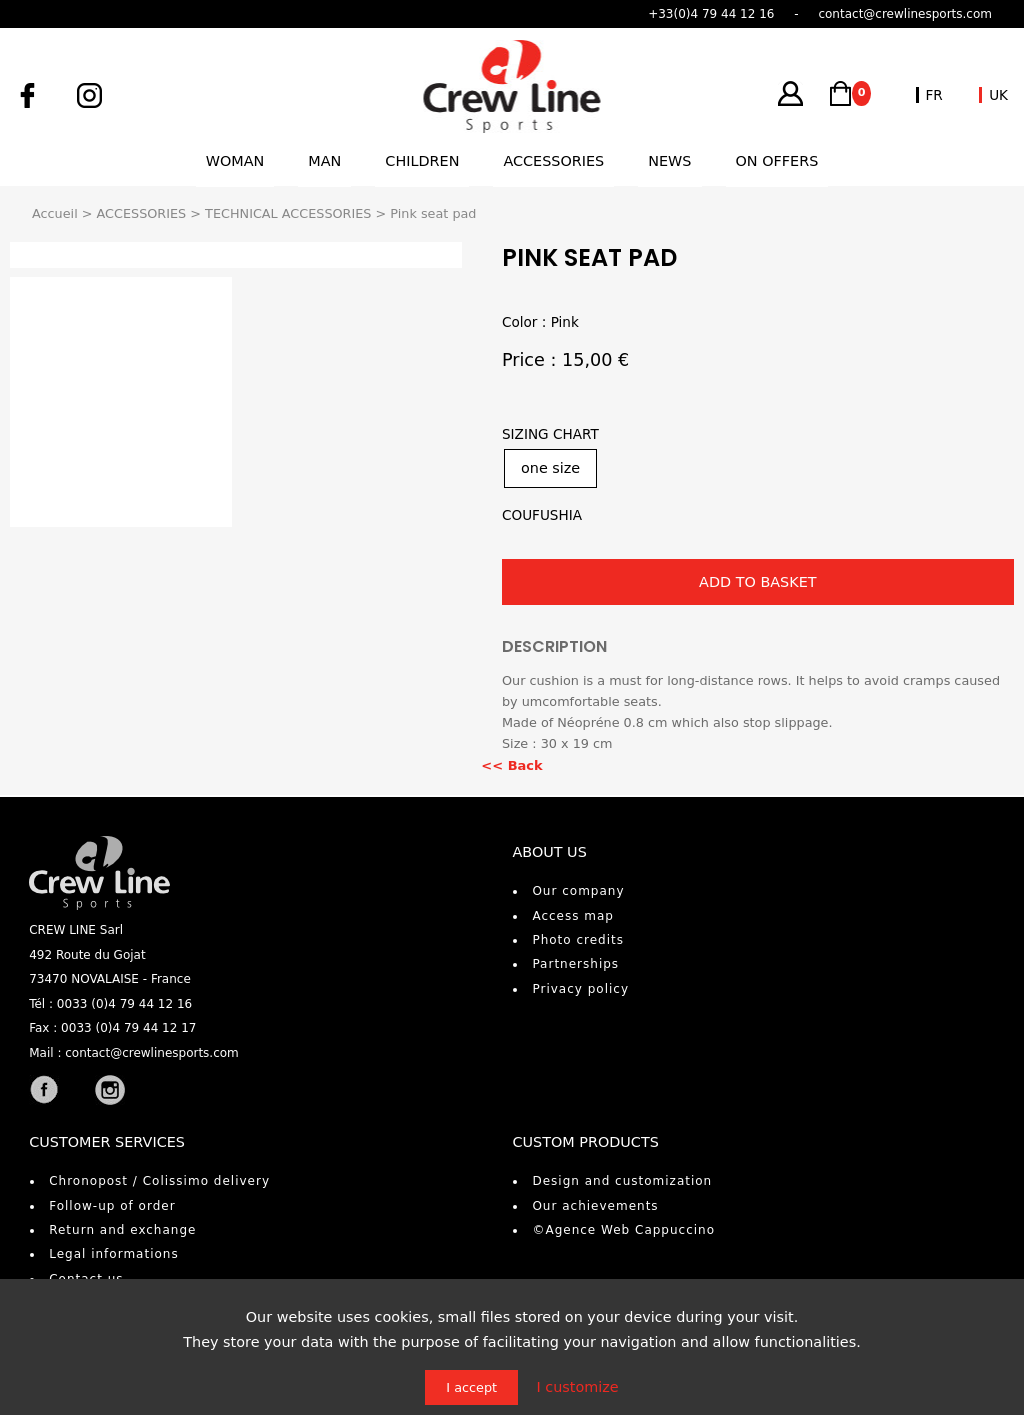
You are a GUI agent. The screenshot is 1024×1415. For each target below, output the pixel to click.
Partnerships (575, 964)
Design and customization (622, 1181)
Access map (573, 916)
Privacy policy (580, 989)
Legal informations (114, 1254)
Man (324, 161)
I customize (577, 1387)
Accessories (553, 161)
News (669, 161)
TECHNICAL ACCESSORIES (288, 213)
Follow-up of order (112, 1206)
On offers (777, 161)
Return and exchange (122, 1230)
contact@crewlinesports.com (152, 1053)
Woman (235, 161)
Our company (578, 891)
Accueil (55, 213)
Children (422, 161)
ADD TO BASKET (757, 582)
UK (998, 95)
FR (934, 95)
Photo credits (578, 940)
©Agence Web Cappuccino (623, 1230)
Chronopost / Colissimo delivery (159, 1181)
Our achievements (595, 1206)
